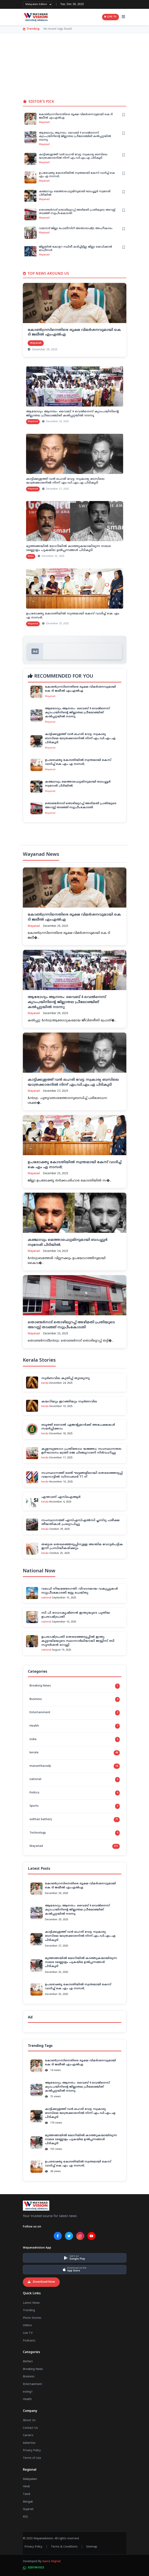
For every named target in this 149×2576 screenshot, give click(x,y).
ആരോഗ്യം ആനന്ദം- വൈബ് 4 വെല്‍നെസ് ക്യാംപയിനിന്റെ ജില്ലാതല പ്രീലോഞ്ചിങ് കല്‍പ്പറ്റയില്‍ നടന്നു (75, 136)
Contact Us (30, 2428)
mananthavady (74, 1766)
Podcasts (29, 2341)
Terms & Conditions (64, 2547)
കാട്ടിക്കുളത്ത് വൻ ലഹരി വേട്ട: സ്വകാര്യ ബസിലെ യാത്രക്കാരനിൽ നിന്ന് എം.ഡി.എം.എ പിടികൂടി (73, 156)
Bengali (28, 2502)
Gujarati (28, 2509)
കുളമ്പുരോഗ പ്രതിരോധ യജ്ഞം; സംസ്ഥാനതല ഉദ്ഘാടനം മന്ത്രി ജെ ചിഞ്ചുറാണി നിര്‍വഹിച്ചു (81, 1451)
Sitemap (91, 2547)
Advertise (29, 2443)
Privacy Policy (32, 2450)
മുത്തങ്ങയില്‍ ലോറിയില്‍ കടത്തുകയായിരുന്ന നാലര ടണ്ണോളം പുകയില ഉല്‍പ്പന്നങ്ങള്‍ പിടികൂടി (68, 548)
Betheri (28, 2362)
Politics (74, 1793)
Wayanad (74, 1846)
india (74, 1739)
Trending (29, 2310)
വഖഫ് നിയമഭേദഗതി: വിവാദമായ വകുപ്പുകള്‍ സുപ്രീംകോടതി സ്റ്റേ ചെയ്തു (79, 1591)
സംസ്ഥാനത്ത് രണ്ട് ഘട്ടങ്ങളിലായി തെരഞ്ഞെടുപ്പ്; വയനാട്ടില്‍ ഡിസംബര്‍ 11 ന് (82, 1475)
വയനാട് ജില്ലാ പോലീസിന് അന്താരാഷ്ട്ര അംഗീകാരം (76, 228)
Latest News (31, 2303)
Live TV (28, 2333)
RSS (25, 2517)
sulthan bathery (74, 1819)
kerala (74, 1753)
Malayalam (30, 2479)
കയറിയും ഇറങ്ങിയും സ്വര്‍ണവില (69, 1402)
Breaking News (74, 1686)
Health (74, 1726)
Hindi (26, 2487)
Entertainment (74, 1712)
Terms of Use (32, 2458)
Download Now (41, 2282)
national (74, 1779)
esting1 (28, 2392)
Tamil (26, 2494)
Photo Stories (32, 2318)
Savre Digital (51, 2561)
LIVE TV (110, 16)
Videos (27, 2325)
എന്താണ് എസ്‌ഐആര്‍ (60, 1497)
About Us (29, 2420)
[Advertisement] (74, 63)
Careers (28, 2435)
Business (74, 1699)
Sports (74, 1806)
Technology (74, 1833)
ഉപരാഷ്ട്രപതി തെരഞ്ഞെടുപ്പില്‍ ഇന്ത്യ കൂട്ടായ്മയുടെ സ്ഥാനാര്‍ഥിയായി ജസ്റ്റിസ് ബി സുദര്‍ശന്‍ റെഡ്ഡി (77, 1641)
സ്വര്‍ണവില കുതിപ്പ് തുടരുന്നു (65, 1378)
